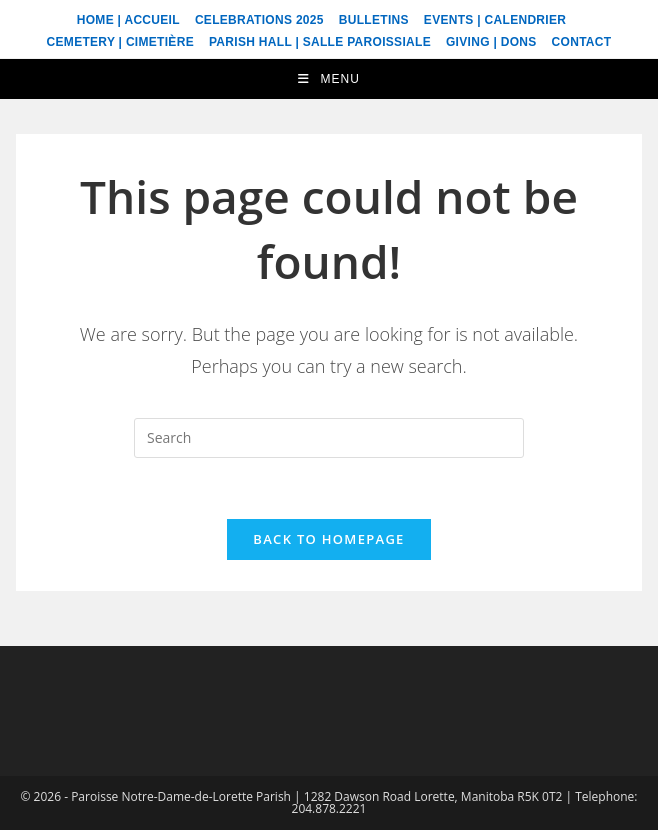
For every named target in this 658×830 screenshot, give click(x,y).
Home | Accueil (128, 20)
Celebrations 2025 (259, 20)
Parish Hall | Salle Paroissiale (320, 42)
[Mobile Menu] (329, 79)
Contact (582, 42)
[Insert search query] (329, 438)
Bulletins (374, 20)
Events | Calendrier (495, 20)
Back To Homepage (328, 539)
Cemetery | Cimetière (120, 42)
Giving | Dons (491, 42)
